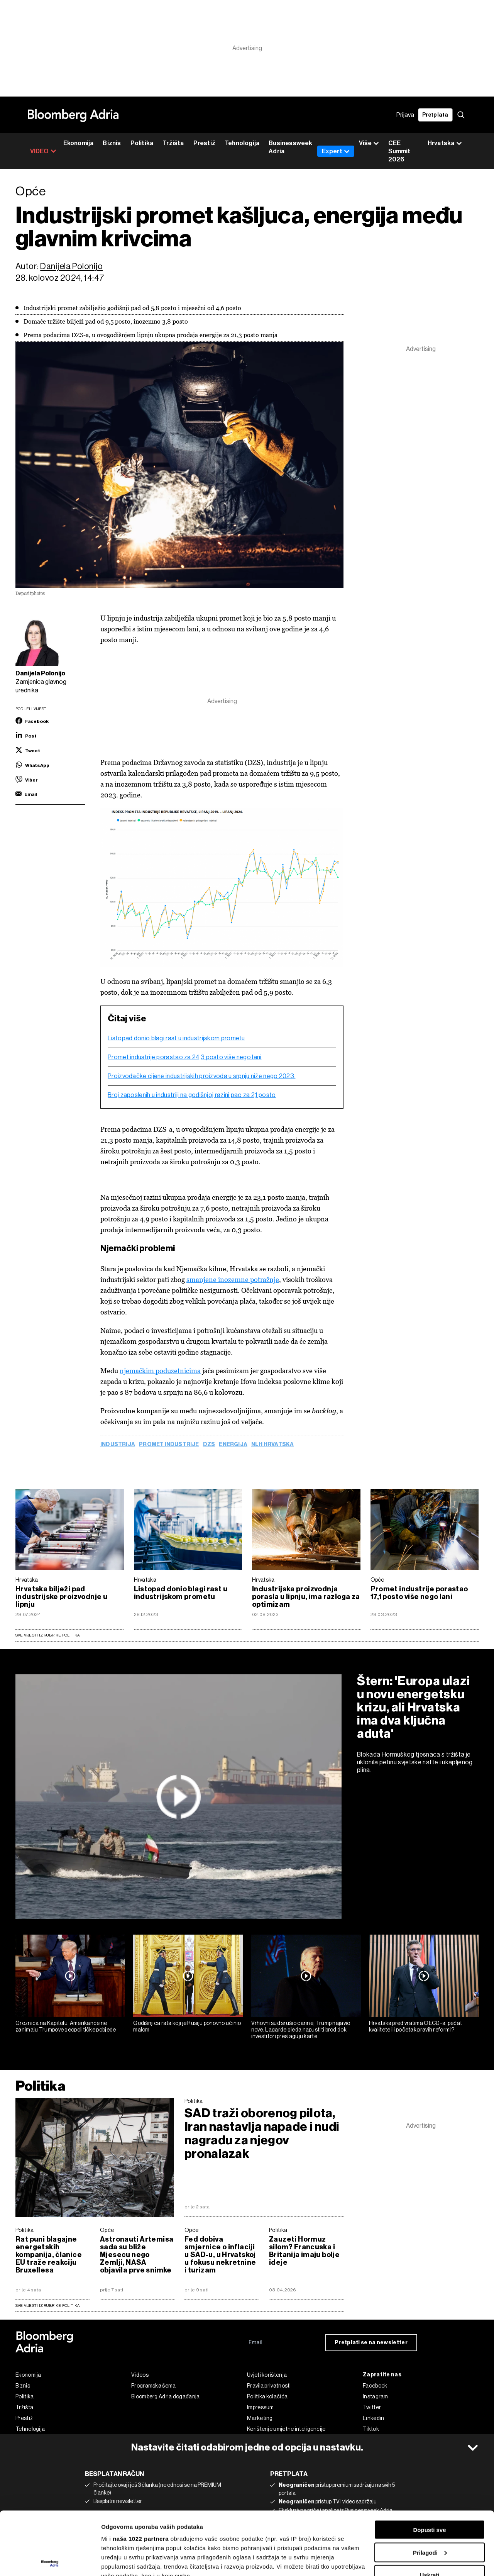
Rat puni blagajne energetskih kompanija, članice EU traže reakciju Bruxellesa (48, 2254)
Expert (336, 151)
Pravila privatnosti (269, 2386)
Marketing (260, 2418)
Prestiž (204, 143)
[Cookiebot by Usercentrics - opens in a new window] (50, 2561)
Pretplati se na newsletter (371, 2342)
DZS (209, 1444)
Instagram (375, 2396)
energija (233, 1444)
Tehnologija (242, 143)
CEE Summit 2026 (399, 151)
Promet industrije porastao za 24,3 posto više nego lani (185, 1057)
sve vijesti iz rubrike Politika (47, 2305)
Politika (142, 143)
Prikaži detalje (120, 2560)
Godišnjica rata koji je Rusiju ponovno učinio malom (187, 2026)
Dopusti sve (429, 2466)
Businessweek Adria (290, 147)
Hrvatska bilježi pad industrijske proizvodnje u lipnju (61, 1596)
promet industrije (169, 1444)
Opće (377, 1580)
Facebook (375, 2386)
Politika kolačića (267, 2396)
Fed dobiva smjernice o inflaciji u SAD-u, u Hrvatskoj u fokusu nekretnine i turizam (220, 2254)
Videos (140, 2375)
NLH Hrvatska (272, 1444)
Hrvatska (26, 1580)
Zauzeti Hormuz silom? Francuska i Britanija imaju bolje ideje (304, 2250)
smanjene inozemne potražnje (232, 1279)
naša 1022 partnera (141, 2475)
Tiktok (371, 2429)
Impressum (260, 2407)
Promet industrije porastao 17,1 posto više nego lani (419, 1593)
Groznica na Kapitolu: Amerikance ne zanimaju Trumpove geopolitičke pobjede (65, 2026)
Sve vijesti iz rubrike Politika (47, 1635)
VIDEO (43, 151)
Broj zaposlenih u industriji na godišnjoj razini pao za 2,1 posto (192, 1095)
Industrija (117, 1444)
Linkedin (373, 2418)
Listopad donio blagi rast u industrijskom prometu (176, 1038)
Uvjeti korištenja (267, 2375)
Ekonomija (78, 143)
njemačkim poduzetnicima (160, 1371)
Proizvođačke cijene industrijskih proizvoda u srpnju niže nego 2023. (201, 1076)
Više (369, 143)
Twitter (372, 2407)
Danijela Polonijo (71, 266)
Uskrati (430, 2511)
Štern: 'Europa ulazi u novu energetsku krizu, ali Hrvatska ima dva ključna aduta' (413, 1707)
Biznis (112, 143)
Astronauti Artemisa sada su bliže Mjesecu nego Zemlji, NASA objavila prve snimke (136, 2254)
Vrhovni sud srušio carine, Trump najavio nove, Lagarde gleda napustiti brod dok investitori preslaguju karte (300, 2029)
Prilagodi (430, 2489)
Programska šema (153, 2386)
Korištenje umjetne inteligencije (286, 2429)
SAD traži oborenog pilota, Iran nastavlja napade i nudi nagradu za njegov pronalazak (261, 2133)
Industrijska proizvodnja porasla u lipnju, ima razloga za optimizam (306, 1596)
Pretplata (435, 115)
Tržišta (173, 143)
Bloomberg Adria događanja (165, 2396)
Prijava (405, 115)
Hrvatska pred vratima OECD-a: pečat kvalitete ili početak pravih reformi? (415, 2026)
